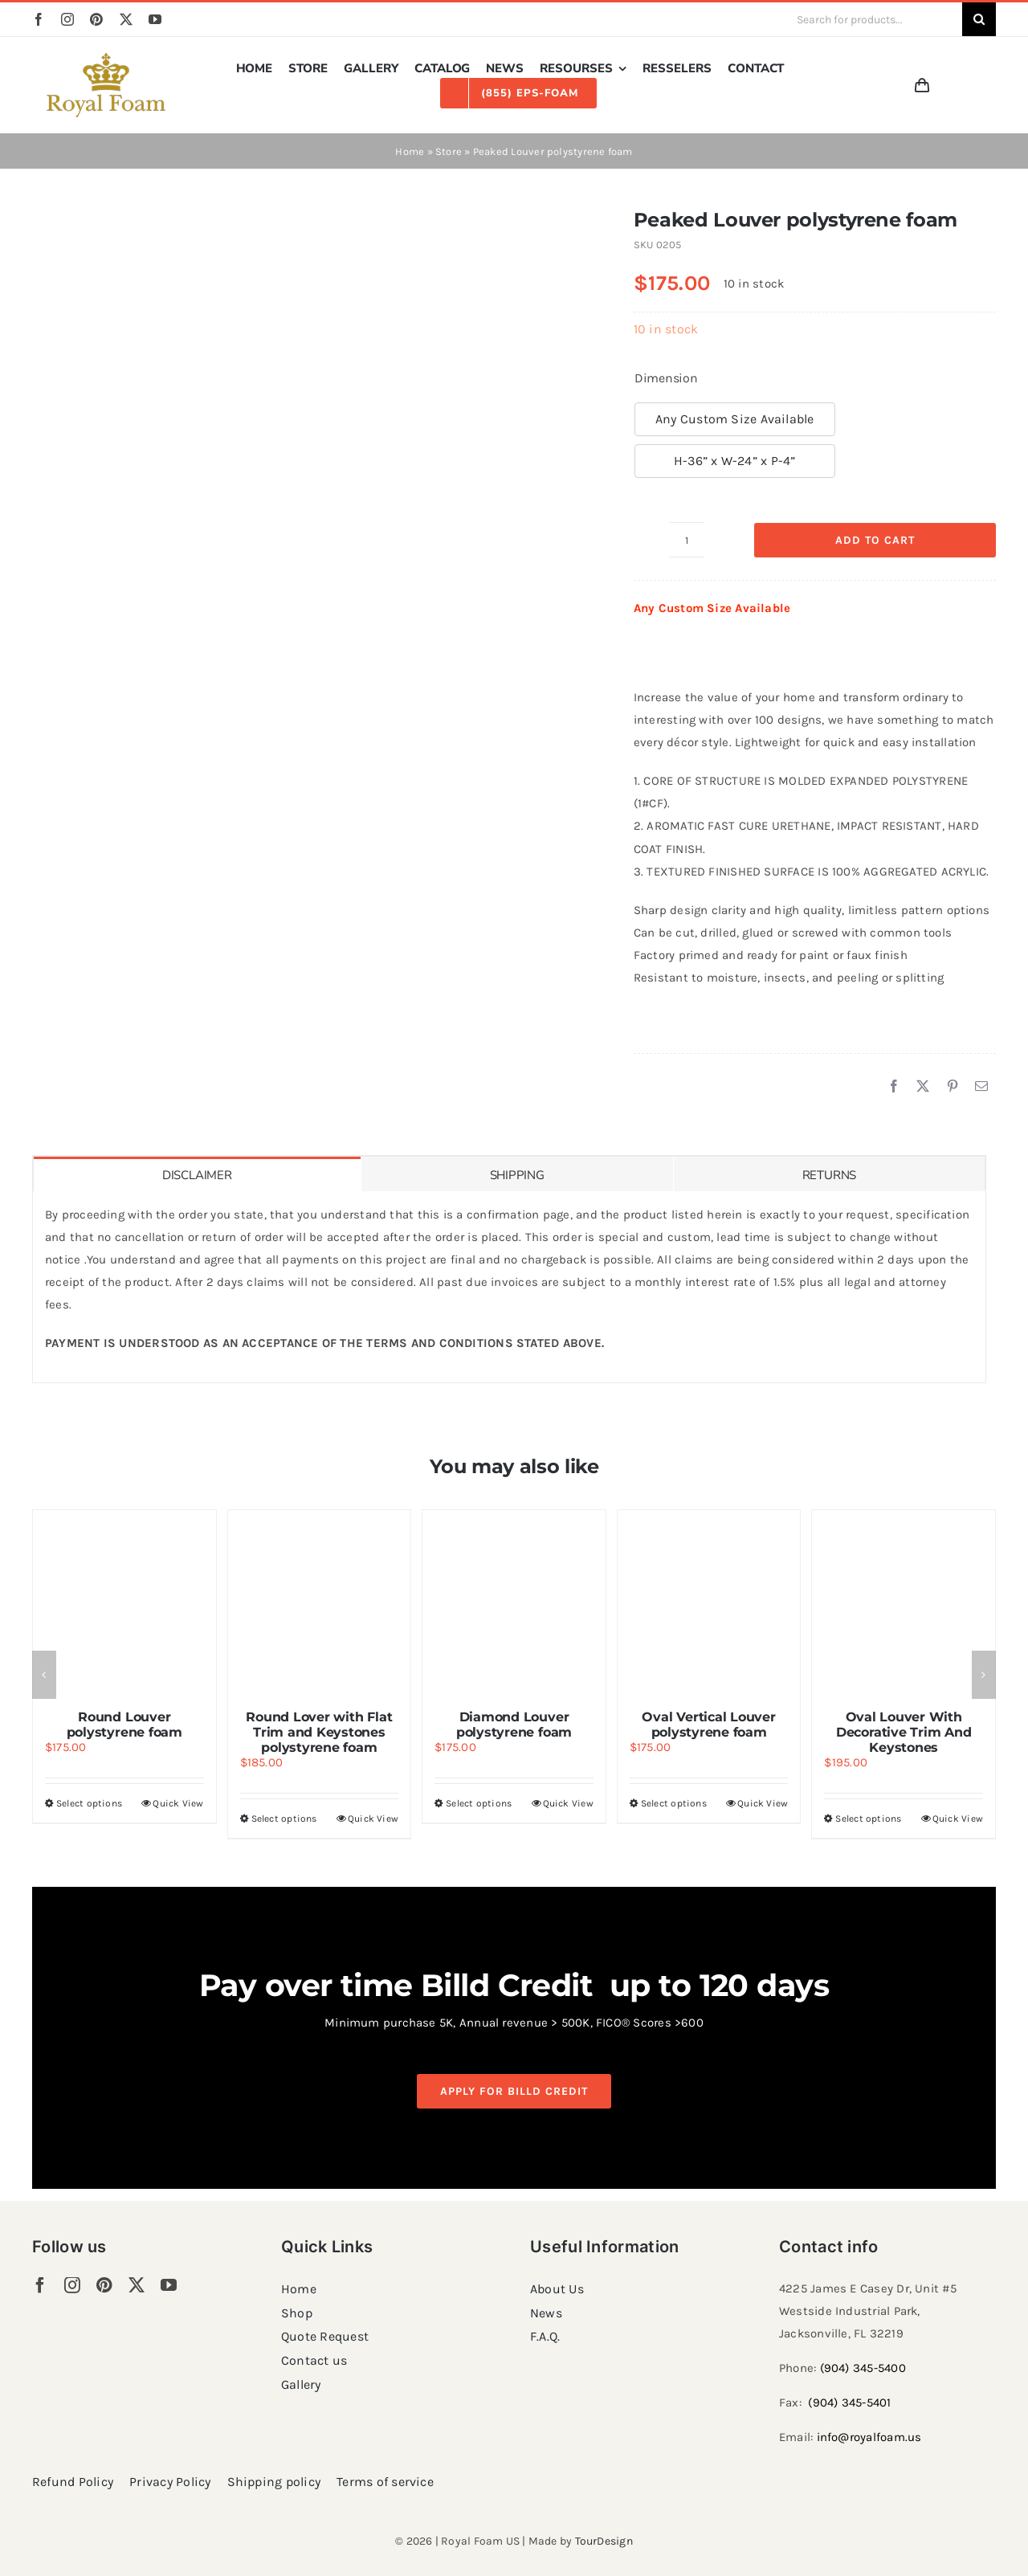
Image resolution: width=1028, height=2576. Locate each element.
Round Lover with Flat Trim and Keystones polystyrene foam (319, 1732)
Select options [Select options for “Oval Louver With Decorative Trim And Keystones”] (868, 1818)
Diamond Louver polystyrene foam (514, 1724)
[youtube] (155, 19)
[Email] (981, 1087)
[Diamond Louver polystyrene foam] (514, 1601)
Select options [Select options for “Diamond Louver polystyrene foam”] (479, 1803)
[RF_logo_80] (106, 58)
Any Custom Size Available (734, 419)
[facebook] (38, 19)
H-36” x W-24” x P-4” (735, 460)
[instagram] (67, 19)
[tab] (197, 1174)
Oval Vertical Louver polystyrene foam (708, 1724)
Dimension (666, 378)
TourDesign (604, 2541)
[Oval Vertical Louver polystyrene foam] (709, 1601)
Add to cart (875, 540)
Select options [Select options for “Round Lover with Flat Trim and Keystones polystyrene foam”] (284, 1818)
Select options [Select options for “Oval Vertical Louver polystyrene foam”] (674, 1803)
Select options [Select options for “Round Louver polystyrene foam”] (89, 1803)
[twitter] (126, 19)
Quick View (178, 1803)
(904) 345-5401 (849, 2402)
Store (448, 151)
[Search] (979, 19)
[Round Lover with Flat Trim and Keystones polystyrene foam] (319, 1601)
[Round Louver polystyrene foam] (124, 1601)
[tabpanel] (509, 1287)
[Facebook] (893, 1087)
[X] (922, 1087)
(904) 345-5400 (863, 2368)
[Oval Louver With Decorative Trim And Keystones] (903, 1601)
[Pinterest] (952, 1087)
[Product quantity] (686, 539)
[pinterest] (96, 19)
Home (409, 151)
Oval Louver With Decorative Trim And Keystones (903, 1732)
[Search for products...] (873, 19)
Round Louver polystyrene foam (124, 1724)
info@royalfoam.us (869, 2437)
